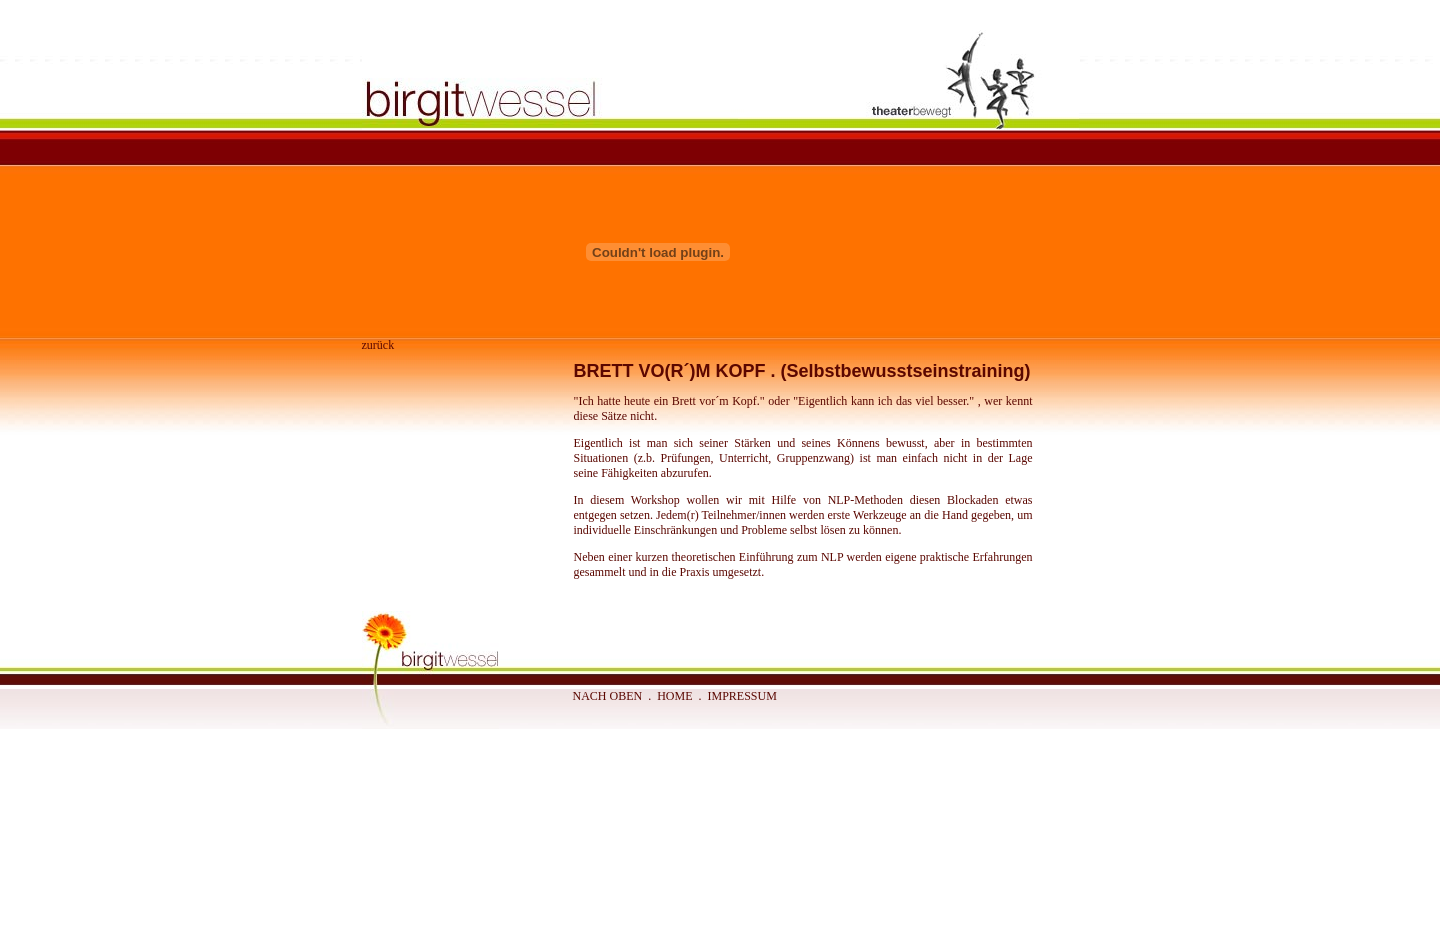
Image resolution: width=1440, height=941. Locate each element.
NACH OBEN (608, 696)
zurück (378, 345)
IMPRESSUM (742, 696)
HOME (674, 696)
